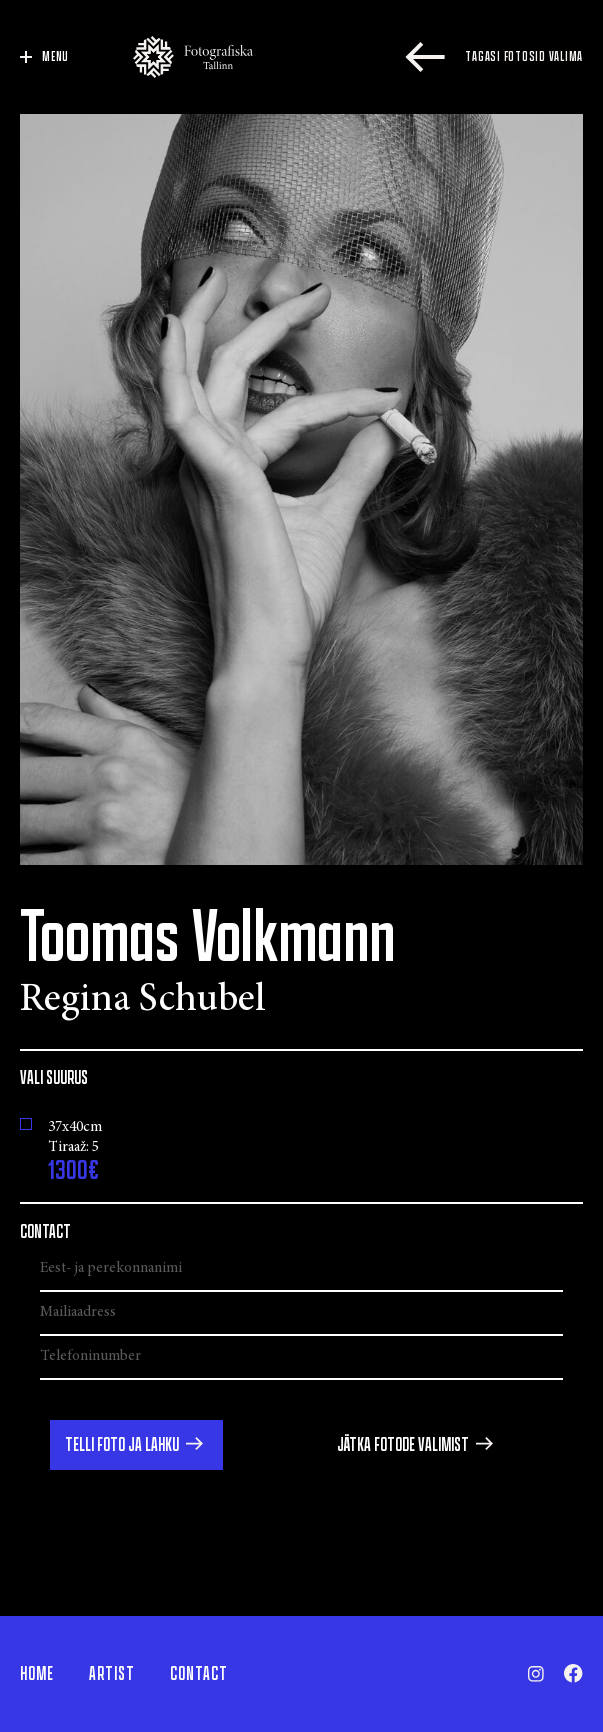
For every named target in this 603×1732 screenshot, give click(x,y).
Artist (112, 1674)
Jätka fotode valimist (403, 1445)
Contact (199, 1674)
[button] (136, 1445)
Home (37, 1674)
